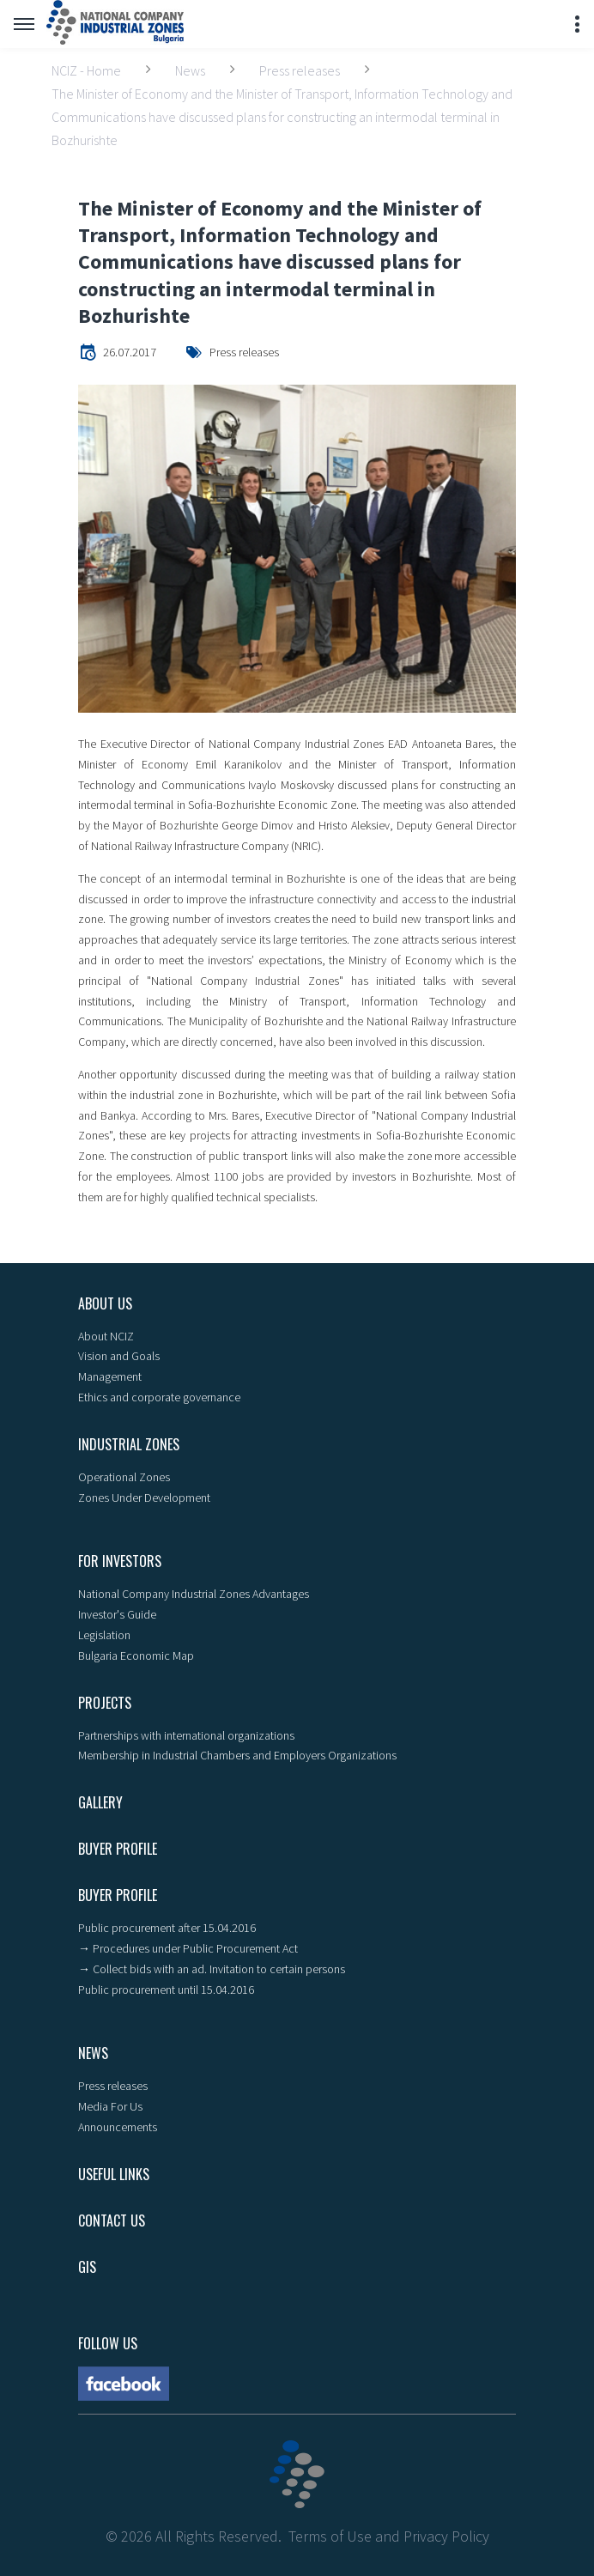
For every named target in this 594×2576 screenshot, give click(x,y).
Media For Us (110, 2106)
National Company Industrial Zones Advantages (193, 1593)
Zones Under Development (144, 1497)
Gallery (100, 1802)
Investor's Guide (117, 1614)
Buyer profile (117, 1848)
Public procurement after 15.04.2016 (167, 1927)
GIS (87, 2267)
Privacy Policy (446, 2536)
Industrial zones (128, 1444)
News (190, 69)
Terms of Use (330, 2536)
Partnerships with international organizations (186, 1735)
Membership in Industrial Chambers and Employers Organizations (237, 1755)
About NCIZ (106, 1336)
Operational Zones (124, 1477)
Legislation (104, 1635)
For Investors (119, 1561)
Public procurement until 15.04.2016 (166, 1989)
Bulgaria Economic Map (136, 1655)
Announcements (117, 2127)
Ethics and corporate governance (159, 1397)
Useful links (113, 2174)
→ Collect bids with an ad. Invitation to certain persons (211, 1969)
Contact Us (111, 2220)
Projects (104, 1702)
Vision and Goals (119, 1356)
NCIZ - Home (86, 69)
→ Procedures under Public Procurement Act (188, 1948)
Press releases (299, 69)
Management (110, 1376)
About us (105, 1303)
